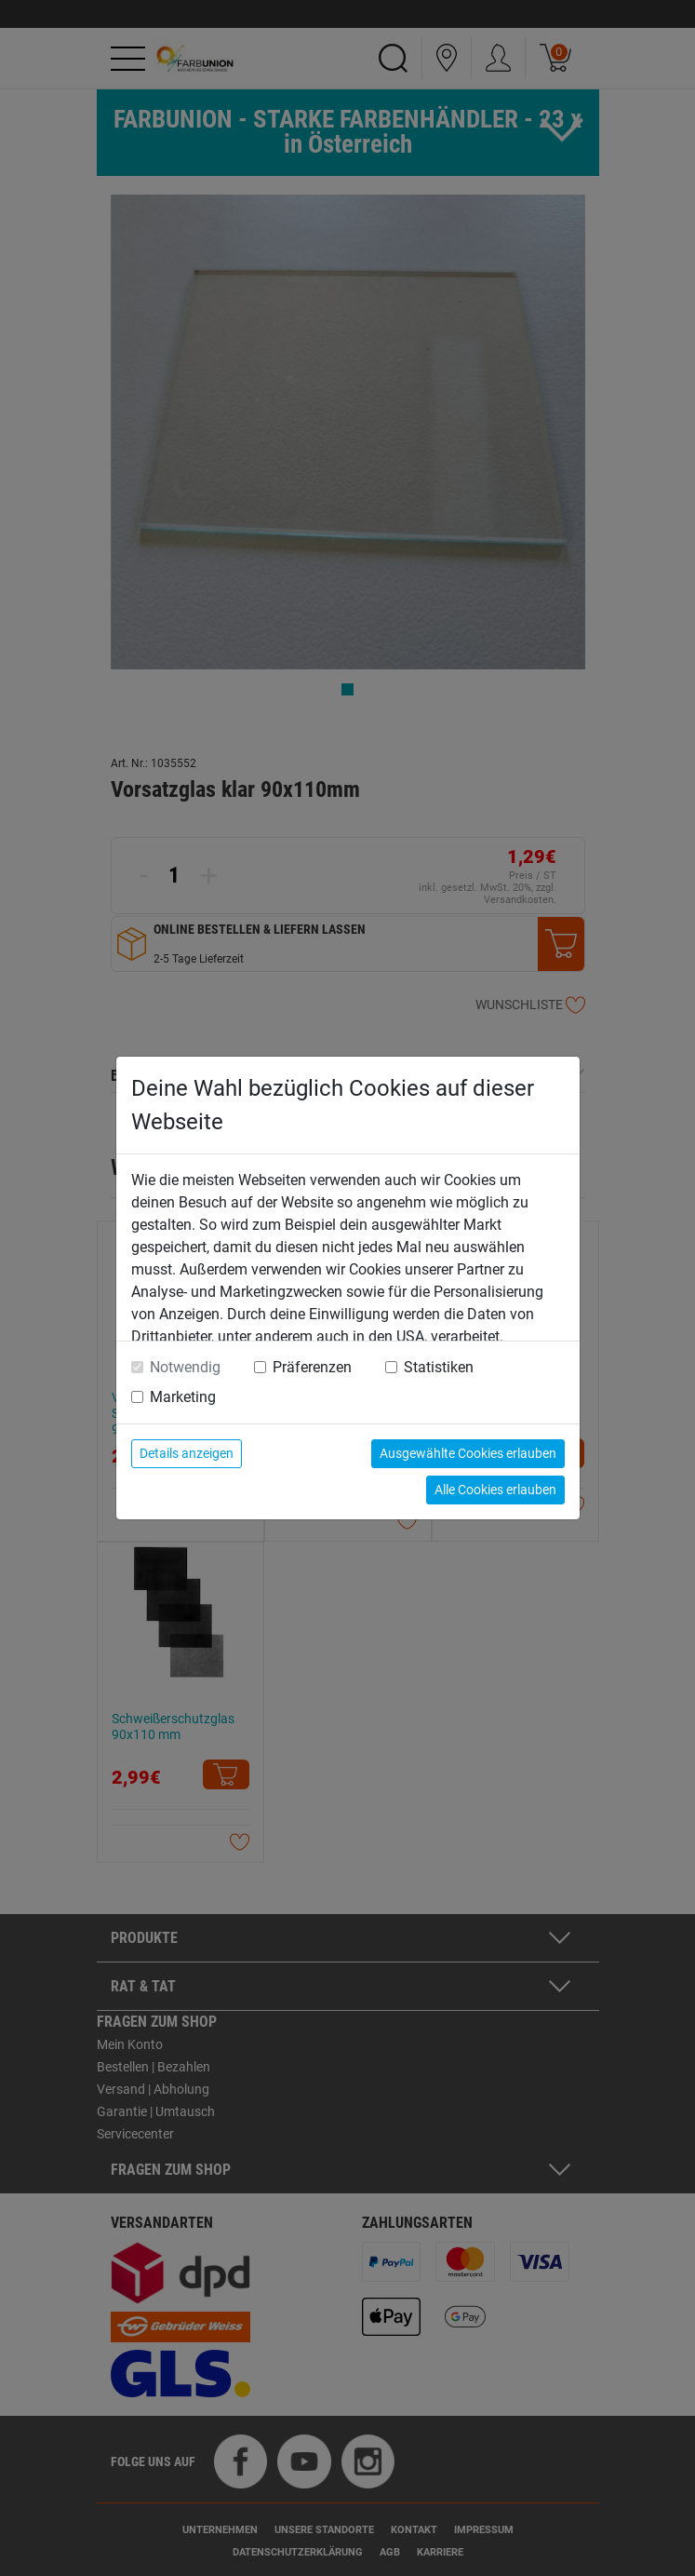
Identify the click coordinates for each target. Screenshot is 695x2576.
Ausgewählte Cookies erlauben (468, 1453)
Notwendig (185, 1367)
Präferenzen (312, 1367)
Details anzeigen (187, 1453)
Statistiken (439, 1367)
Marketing (183, 1397)
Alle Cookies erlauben (495, 1489)
